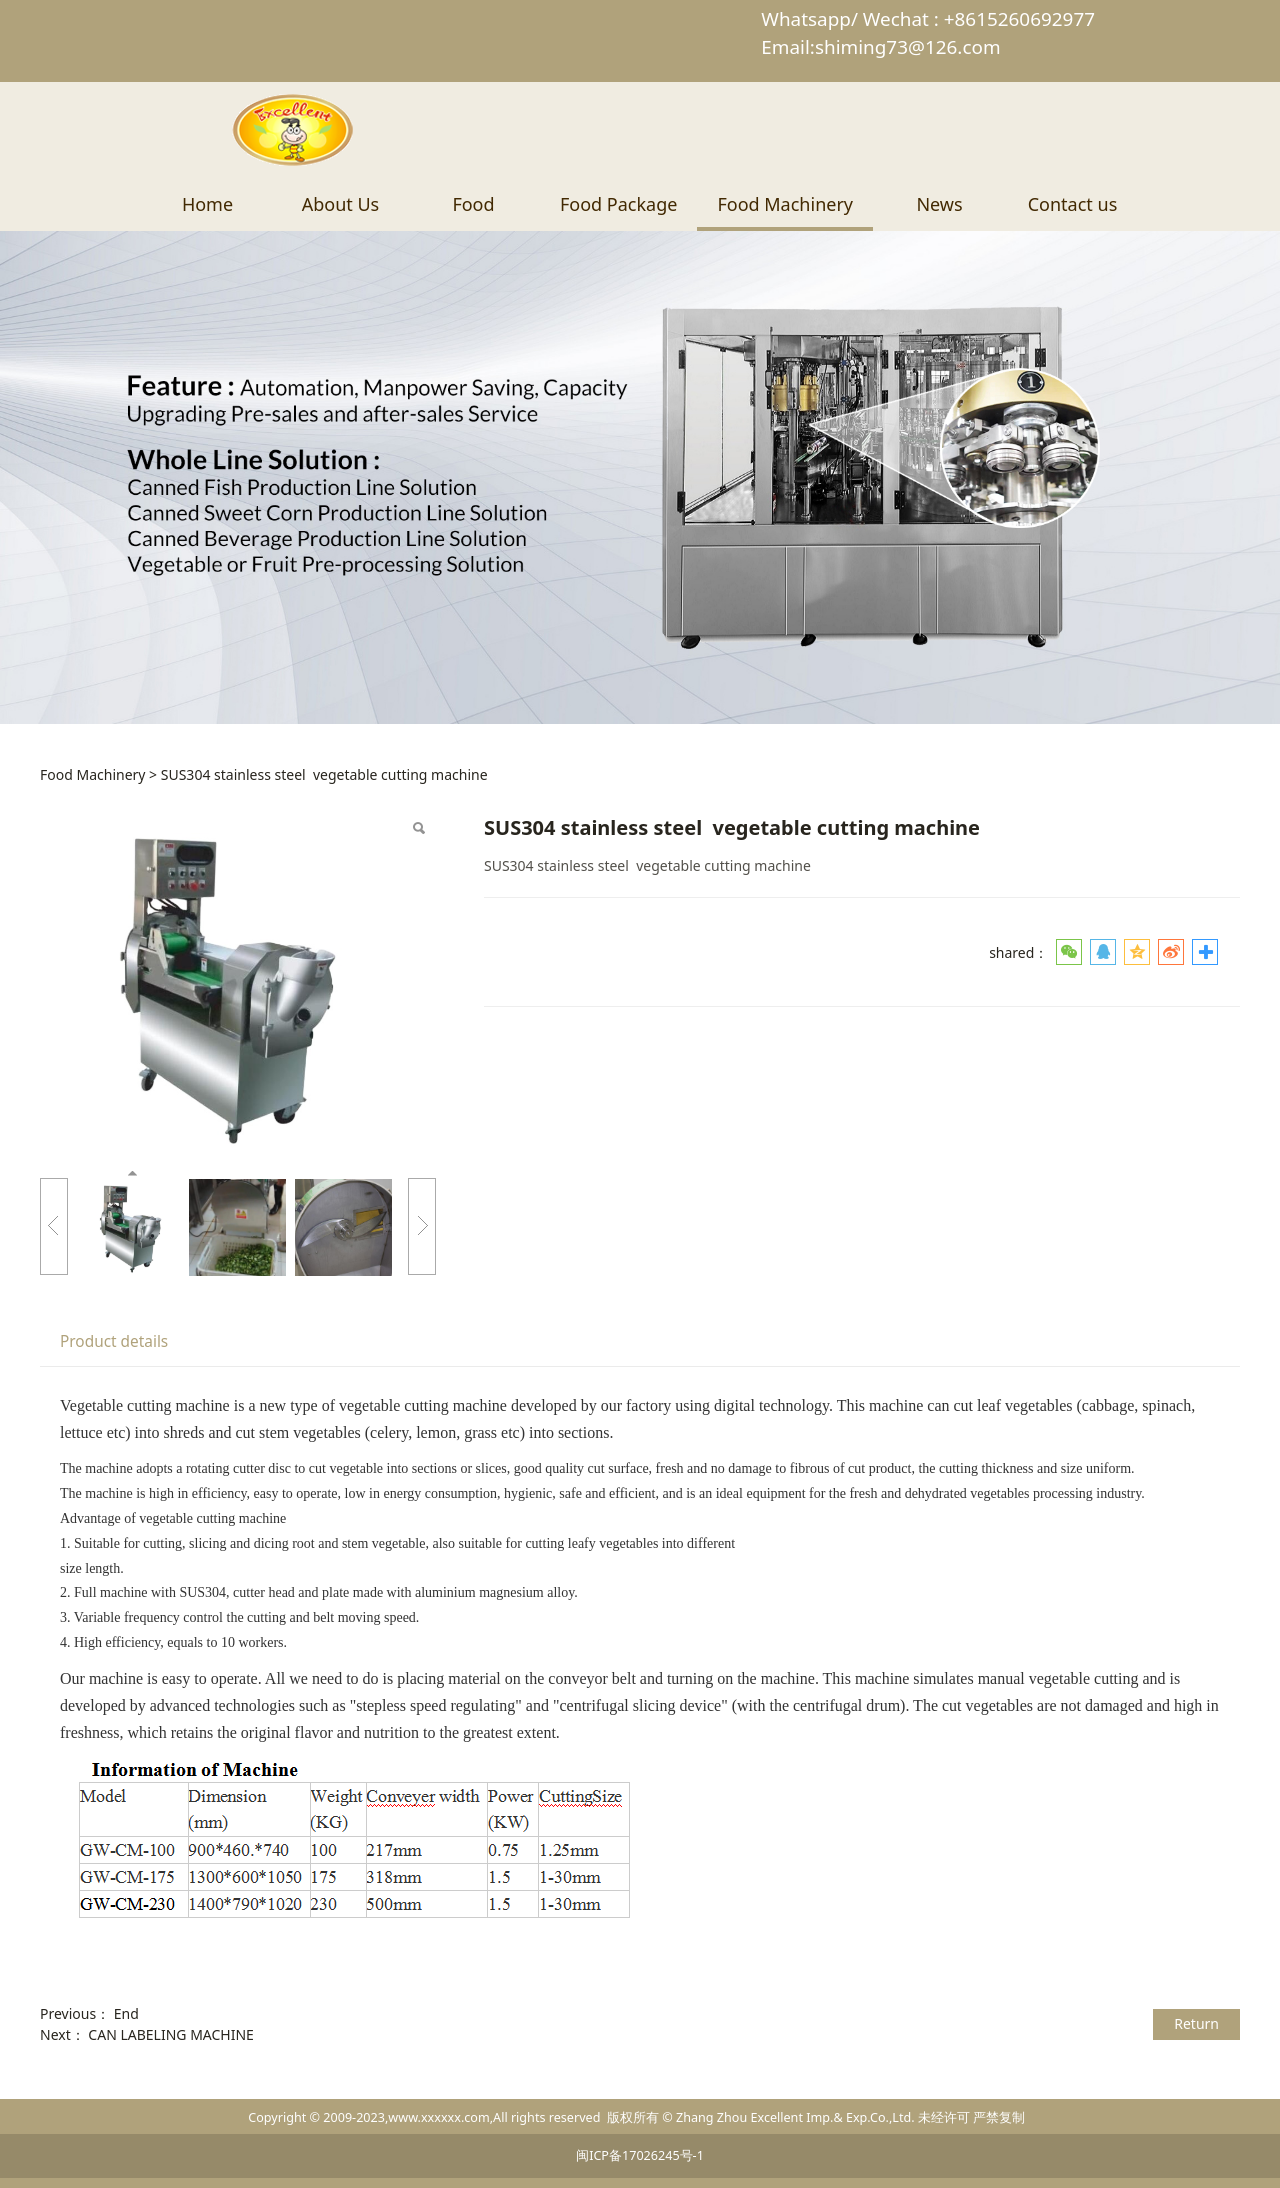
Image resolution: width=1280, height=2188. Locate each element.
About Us (341, 204)
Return (1196, 2023)
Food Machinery (785, 204)
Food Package (618, 204)
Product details (114, 1341)
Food (473, 204)
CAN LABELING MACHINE (171, 2034)
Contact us (1073, 204)
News (939, 204)
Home (207, 204)
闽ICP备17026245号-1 (640, 2155)
